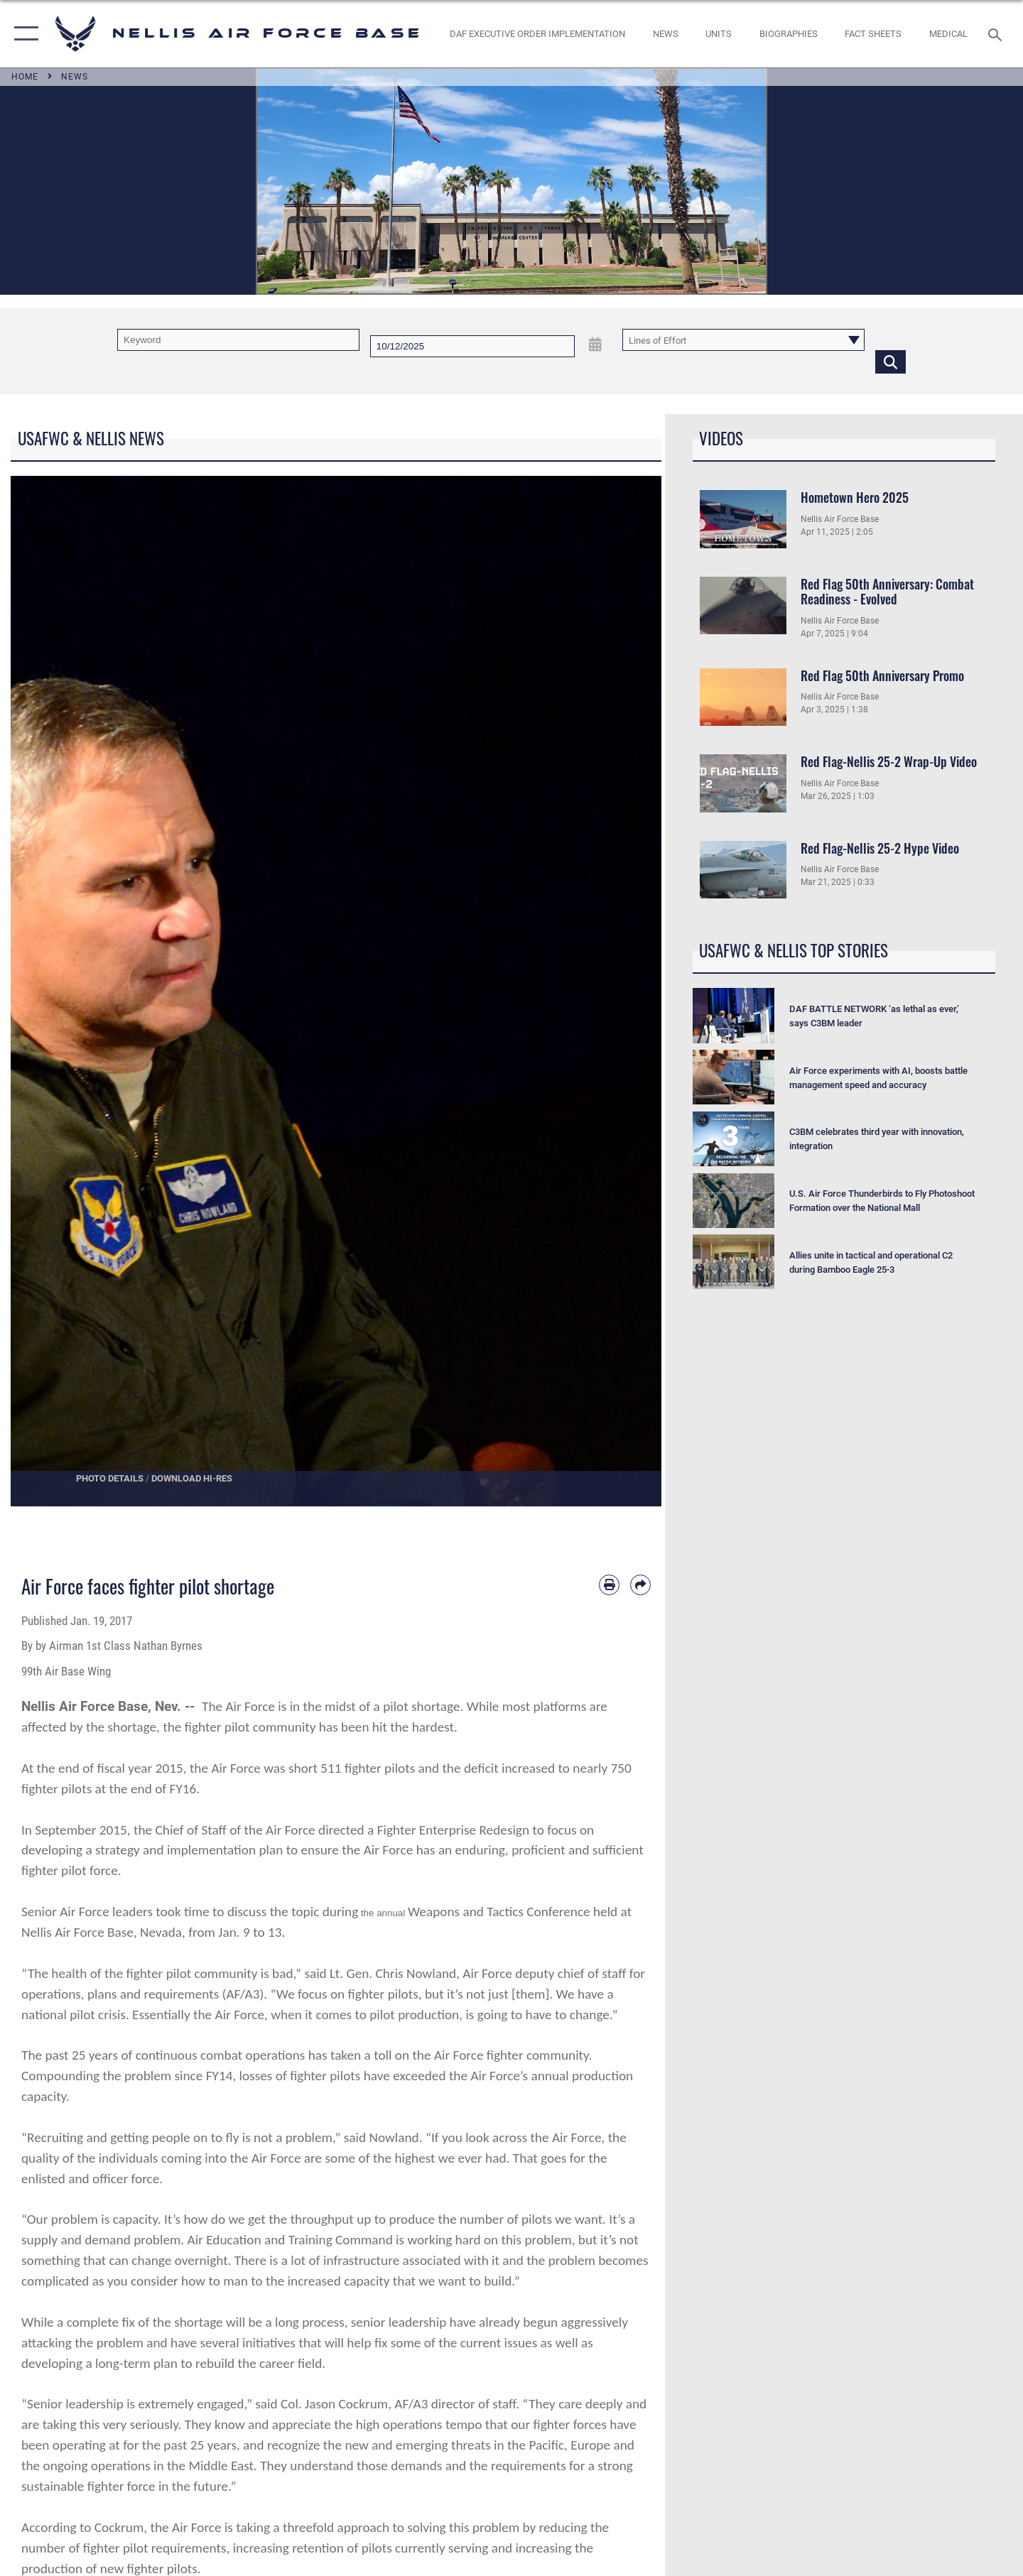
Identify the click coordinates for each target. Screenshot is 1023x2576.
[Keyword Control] (238, 340)
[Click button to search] (890, 361)
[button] (23, 33)
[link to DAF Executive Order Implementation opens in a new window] (538, 33)
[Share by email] (640, 1585)
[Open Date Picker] (595, 344)
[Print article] (609, 1585)
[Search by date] (472, 346)
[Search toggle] (997, 33)
